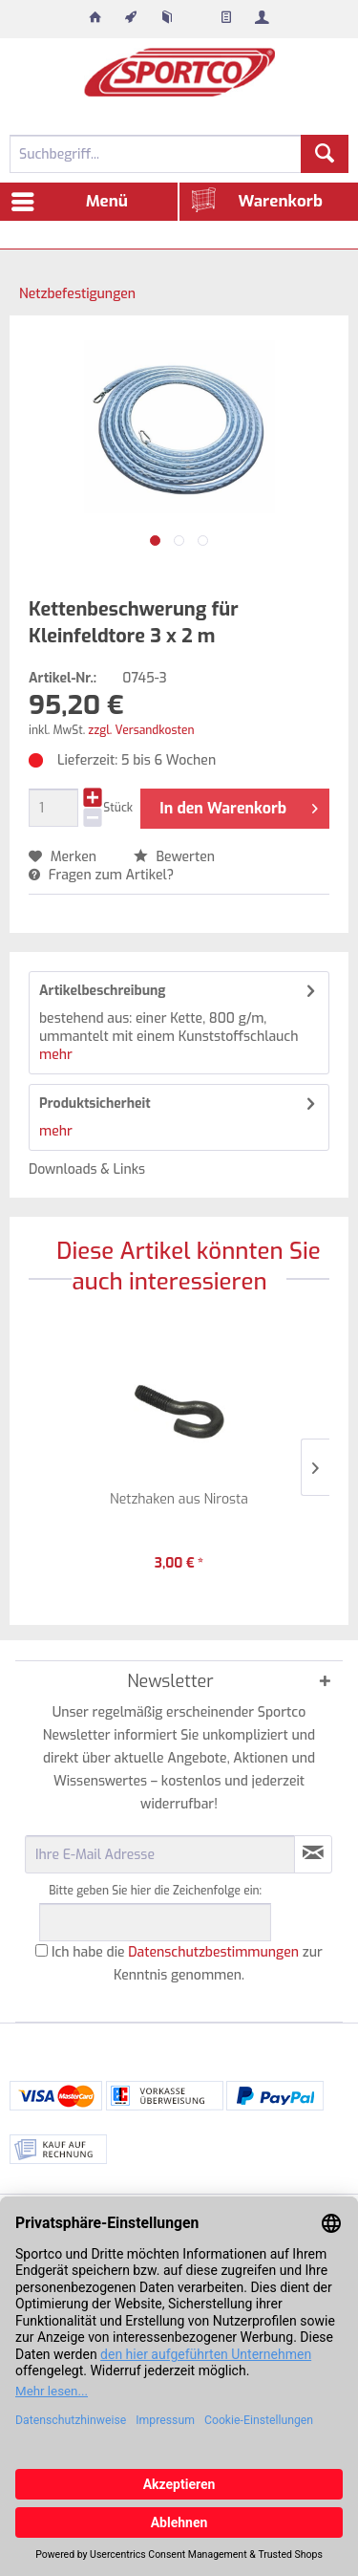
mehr (56, 1055)
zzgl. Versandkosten (141, 730)
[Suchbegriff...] (179, 154)
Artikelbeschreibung (102, 991)
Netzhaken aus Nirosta (179, 1499)
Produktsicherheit (95, 1103)
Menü (69, 199)
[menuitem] (95, 19)
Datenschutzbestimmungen (213, 1952)
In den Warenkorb (238, 805)
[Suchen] (324, 154)
